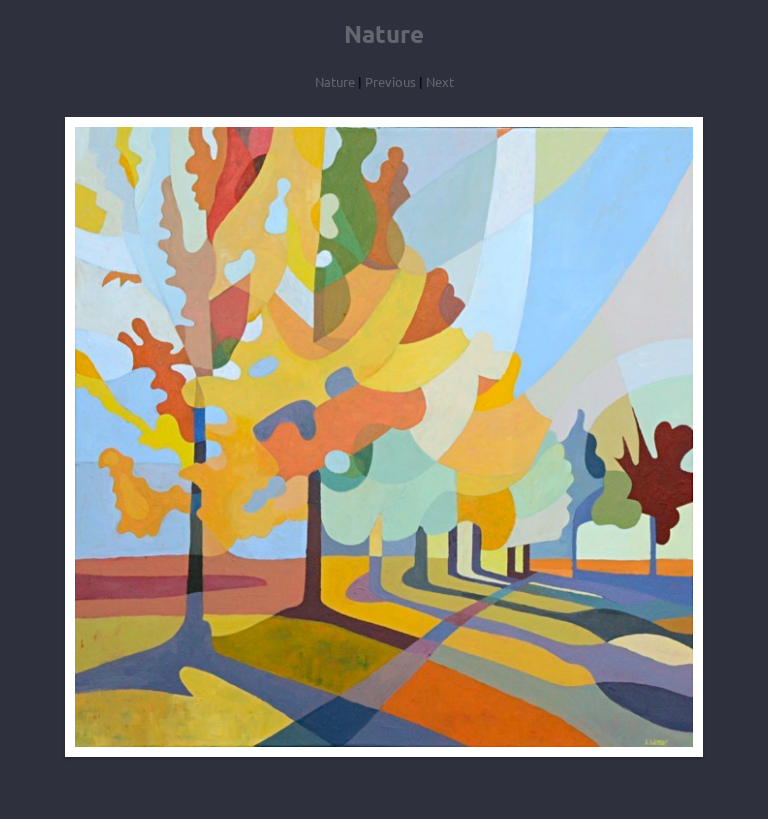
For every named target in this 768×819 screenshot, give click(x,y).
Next (440, 81)
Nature (335, 81)
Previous (390, 81)
